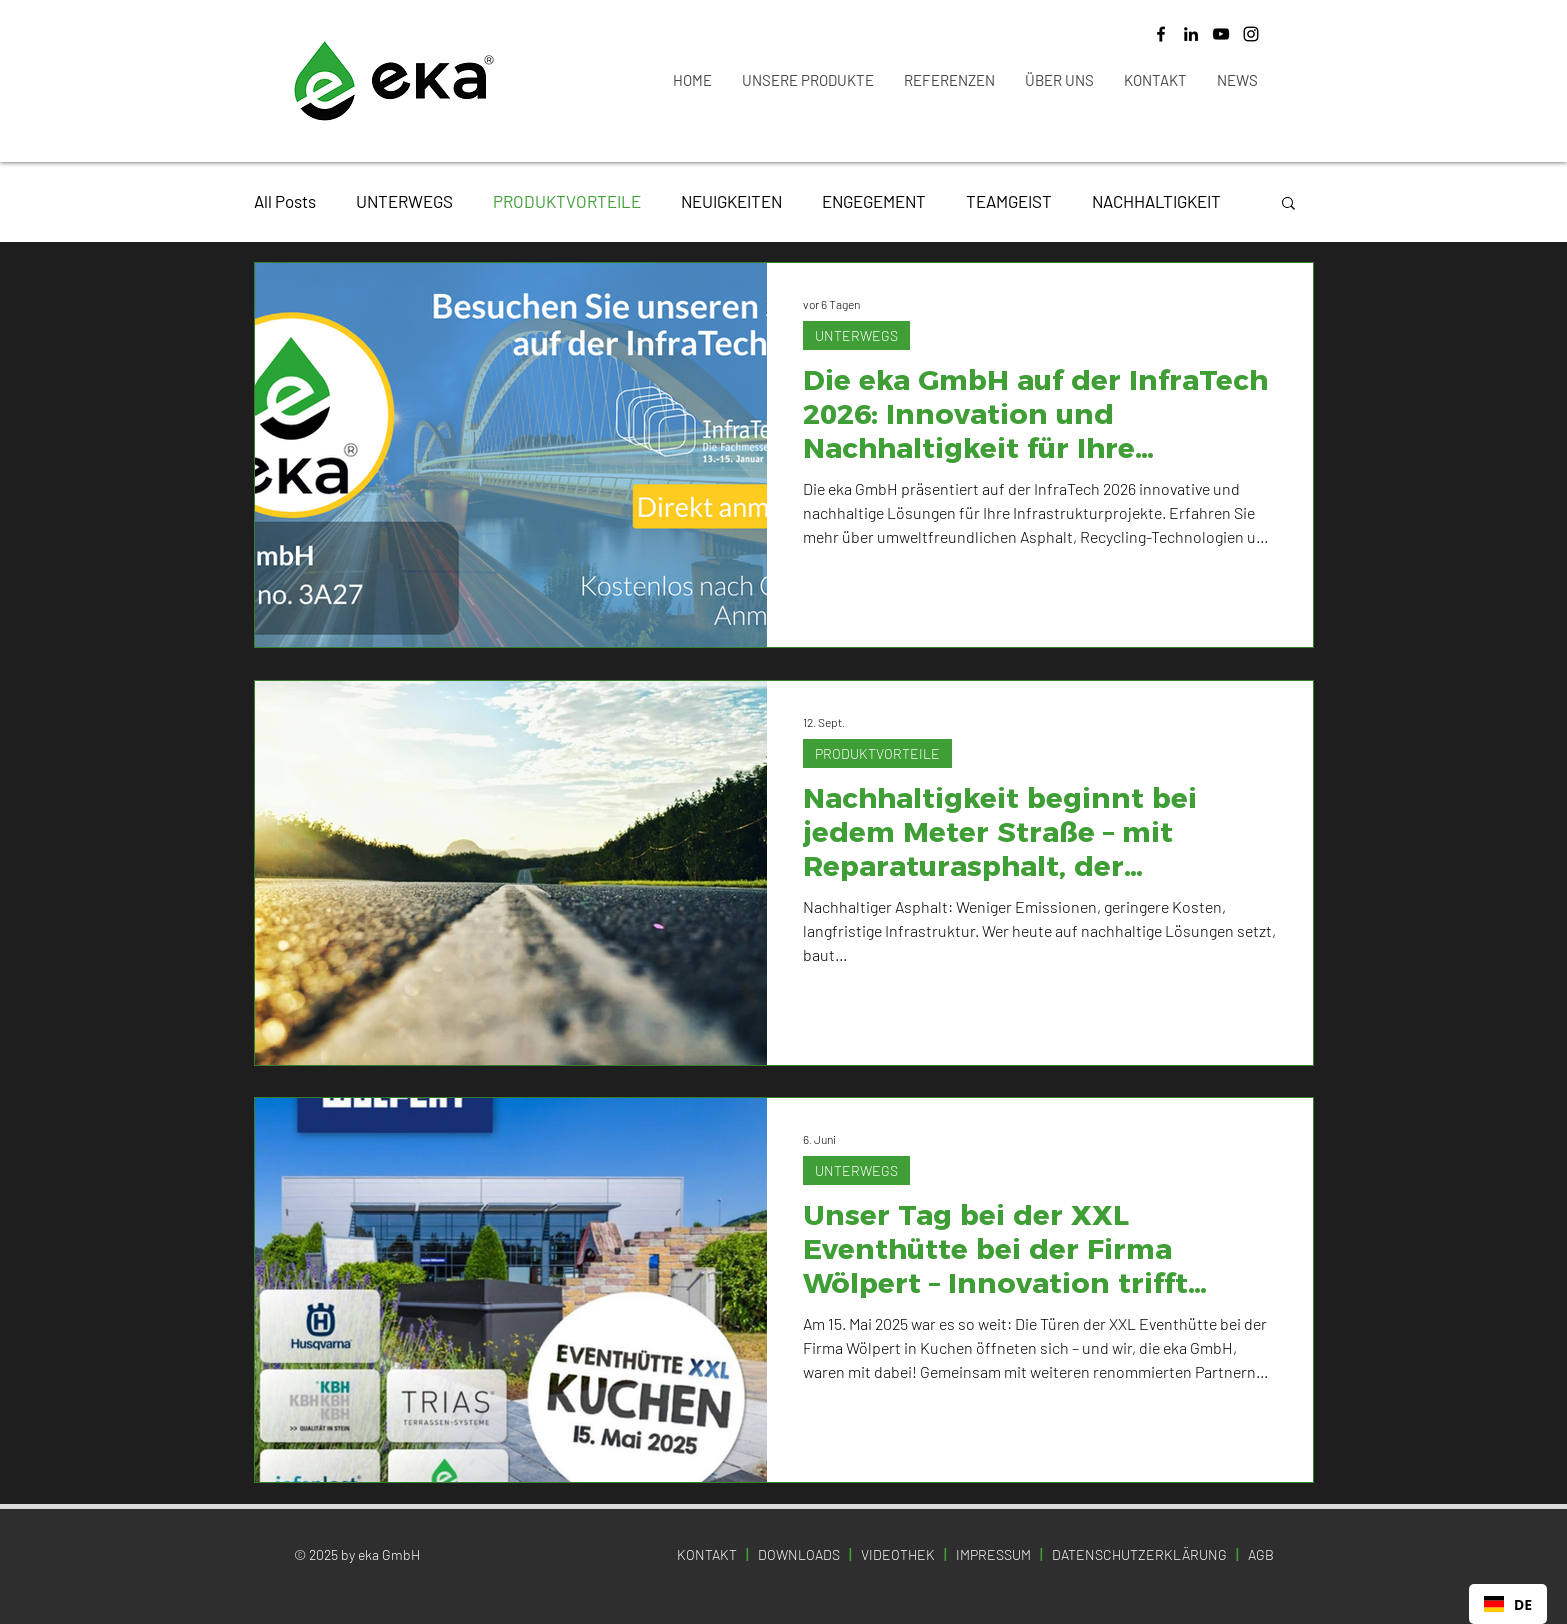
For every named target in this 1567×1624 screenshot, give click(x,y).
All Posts (285, 201)
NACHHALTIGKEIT (1156, 201)
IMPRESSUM (993, 1554)
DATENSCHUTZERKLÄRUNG (1141, 1554)
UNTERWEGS (404, 201)
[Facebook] (1161, 34)
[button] (1288, 204)
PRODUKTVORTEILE (567, 201)
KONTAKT (707, 1554)
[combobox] (1508, 1604)
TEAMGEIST (1009, 201)
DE (1508, 1604)
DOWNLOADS (799, 1554)
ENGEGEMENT (874, 201)
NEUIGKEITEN (731, 201)
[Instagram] (1251, 34)
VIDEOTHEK (898, 1554)
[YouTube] (1221, 34)
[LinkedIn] (1191, 34)
